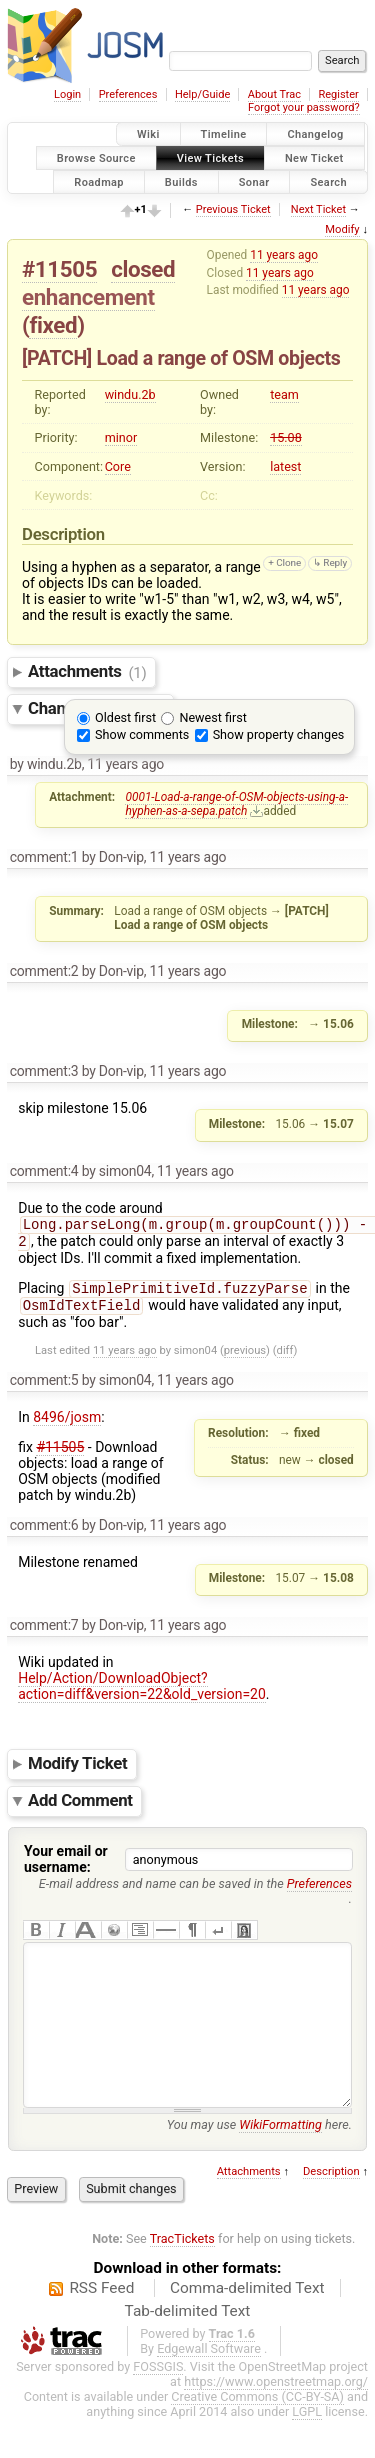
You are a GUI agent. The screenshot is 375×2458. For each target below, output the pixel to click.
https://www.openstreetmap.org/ (276, 2419)
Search (328, 181)
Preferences (128, 94)
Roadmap (99, 181)
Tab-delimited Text (188, 2349)
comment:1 (44, 857)
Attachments (87, 672)
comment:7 (44, 1633)
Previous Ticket (233, 209)
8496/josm (67, 1425)
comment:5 (44, 1388)
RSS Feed (101, 2326)
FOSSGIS (158, 2404)
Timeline (224, 134)
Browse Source (96, 157)
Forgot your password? (304, 107)
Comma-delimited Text (247, 2326)
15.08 (286, 437)
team (284, 394)
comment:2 (44, 971)
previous (245, 1358)
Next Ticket (318, 209)
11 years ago (284, 255)
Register (338, 94)
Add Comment (80, 1808)
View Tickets (210, 157)
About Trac (274, 94)
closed (143, 269)
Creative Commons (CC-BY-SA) (257, 2434)
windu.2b (130, 394)
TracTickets (182, 2276)
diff (285, 1358)
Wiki (148, 134)
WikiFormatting (280, 2162)
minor (121, 437)
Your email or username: (66, 1867)
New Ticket (314, 157)
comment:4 (44, 1171)
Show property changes (279, 734)
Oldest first (125, 717)
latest (285, 466)
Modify (342, 229)
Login (67, 94)
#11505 (59, 269)
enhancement (88, 297)
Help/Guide (202, 94)
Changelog (315, 134)
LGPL (307, 2449)
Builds (181, 181)
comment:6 (44, 1533)
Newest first (212, 717)
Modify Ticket (77, 1772)
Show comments (142, 734)
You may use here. (259, 2162)
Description (331, 2209)
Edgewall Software (209, 2386)
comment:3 (44, 1071)
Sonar (254, 181)
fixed (53, 325)
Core (118, 466)
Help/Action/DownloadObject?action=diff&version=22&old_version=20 (142, 1694)
